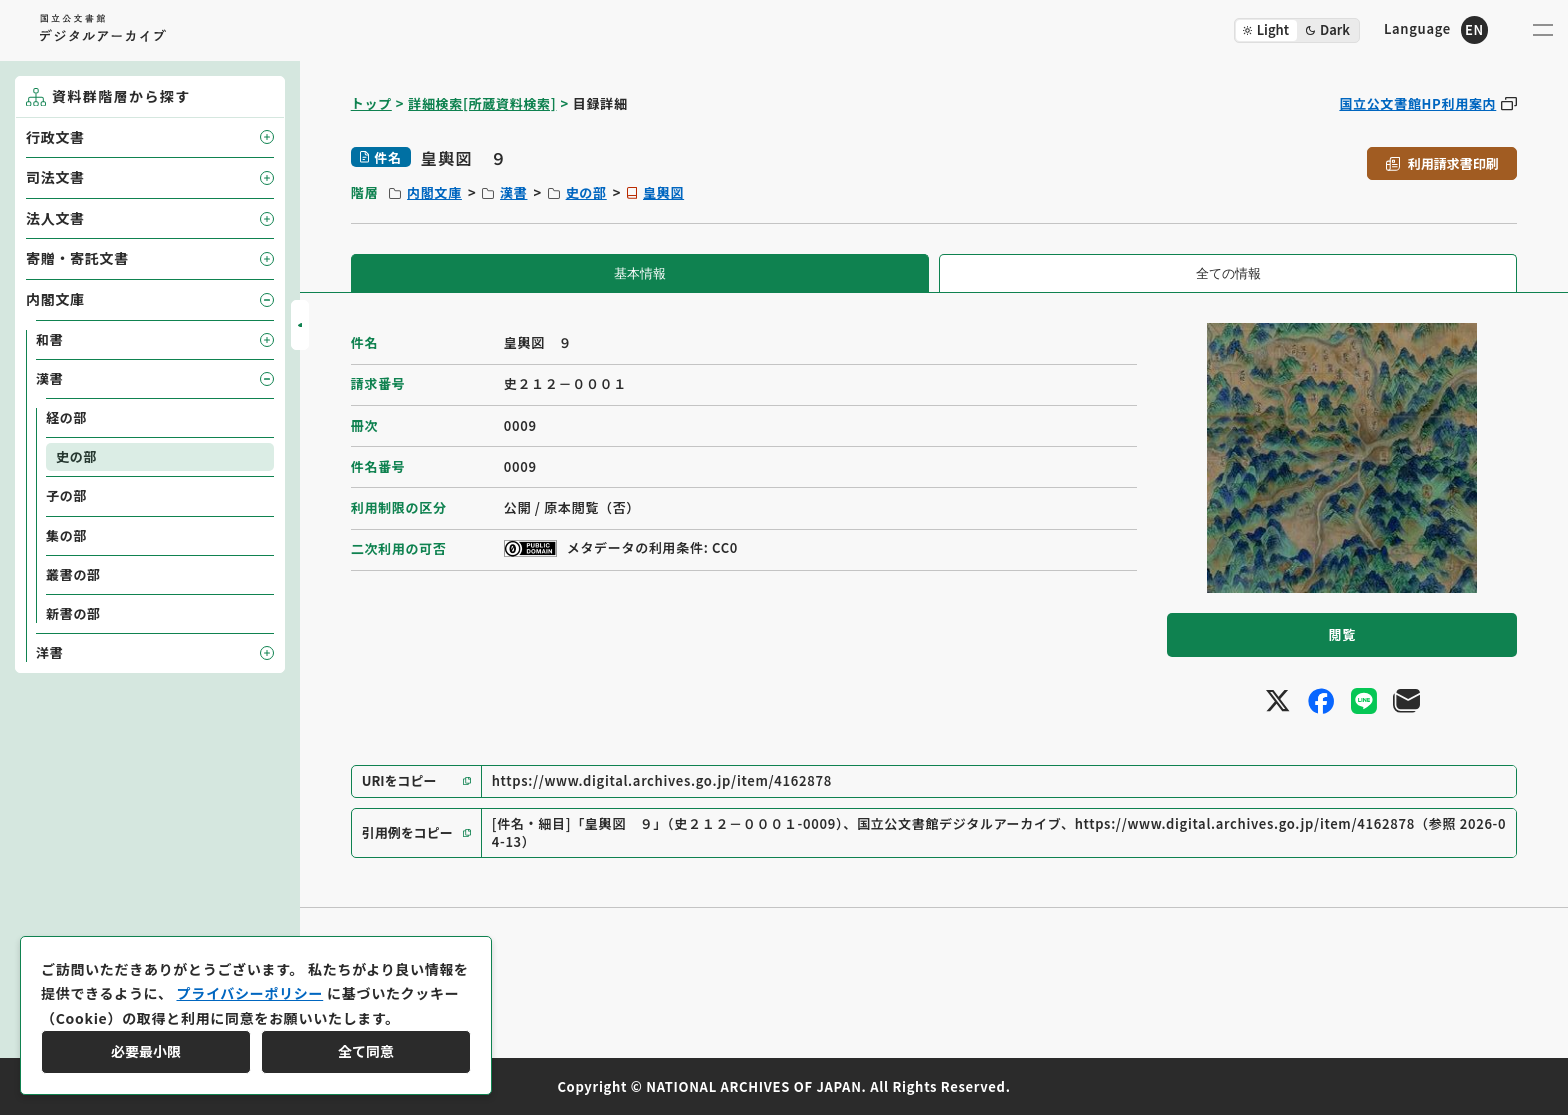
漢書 (513, 192)
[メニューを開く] (1543, 30)
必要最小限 (146, 1051)
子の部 (66, 495)
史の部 (586, 192)
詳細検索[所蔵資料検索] (482, 103)
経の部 (66, 417)
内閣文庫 (434, 192)
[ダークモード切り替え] (1297, 30)
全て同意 (366, 1051)
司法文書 (55, 177)
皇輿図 (663, 192)
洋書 (49, 652)
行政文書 (55, 137)
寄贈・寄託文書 (77, 258)
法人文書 (55, 218)
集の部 (66, 535)
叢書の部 (73, 574)
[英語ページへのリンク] (1436, 29)
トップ (371, 103)
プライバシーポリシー (249, 993)
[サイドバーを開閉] (300, 325)
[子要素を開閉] (267, 137)
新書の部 (73, 613)
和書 (49, 339)
